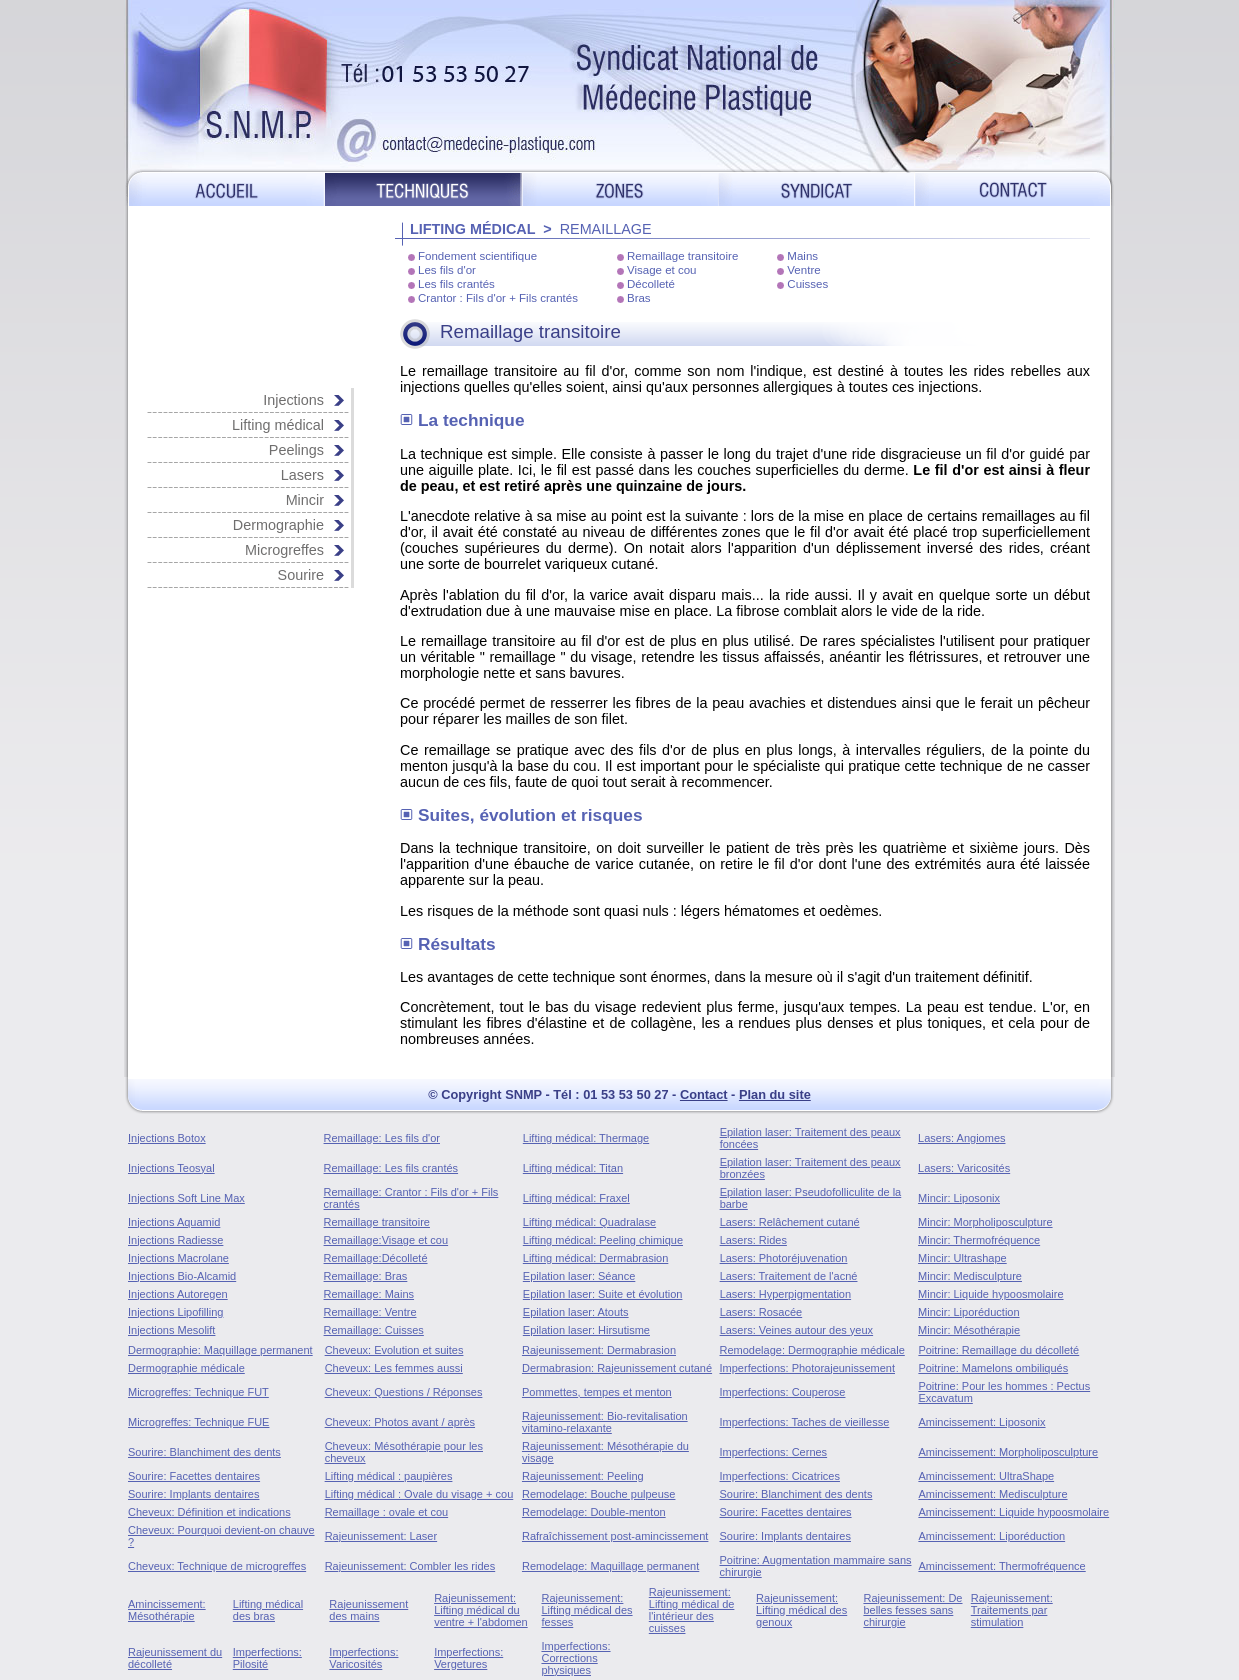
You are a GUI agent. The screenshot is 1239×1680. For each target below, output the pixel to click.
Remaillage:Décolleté (376, 1258)
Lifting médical (278, 425)
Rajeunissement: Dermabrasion (599, 1350)
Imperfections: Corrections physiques (575, 1658)
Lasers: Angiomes (961, 1138)
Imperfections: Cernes (774, 1452)
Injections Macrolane (178, 1258)
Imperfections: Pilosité (267, 1658)
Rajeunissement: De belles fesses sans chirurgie (912, 1610)
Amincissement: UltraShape (986, 1476)
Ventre (803, 270)
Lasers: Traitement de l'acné (789, 1276)
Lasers (302, 475)
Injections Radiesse (175, 1240)
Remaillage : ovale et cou (387, 1512)
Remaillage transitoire (682, 256)
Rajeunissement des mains (368, 1610)
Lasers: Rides (753, 1240)
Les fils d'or (447, 270)
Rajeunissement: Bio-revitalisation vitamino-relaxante (605, 1422)
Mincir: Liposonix (959, 1198)
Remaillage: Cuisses (374, 1330)
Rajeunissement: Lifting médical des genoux (801, 1610)
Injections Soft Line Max (186, 1198)
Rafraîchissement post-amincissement (615, 1536)
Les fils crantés (456, 284)
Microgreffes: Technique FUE (198, 1422)
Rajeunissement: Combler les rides (410, 1566)
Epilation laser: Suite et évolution (603, 1294)
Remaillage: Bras (366, 1276)
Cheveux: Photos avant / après (400, 1422)
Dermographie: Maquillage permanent (220, 1350)
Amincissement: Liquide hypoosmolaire (1013, 1512)
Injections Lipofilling (175, 1312)
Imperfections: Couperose (783, 1392)
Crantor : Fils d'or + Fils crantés (498, 298)
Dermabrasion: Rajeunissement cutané (617, 1368)
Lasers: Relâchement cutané (790, 1222)
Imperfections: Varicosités (363, 1658)
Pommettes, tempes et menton (597, 1392)
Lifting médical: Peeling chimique (603, 1240)
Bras (639, 298)
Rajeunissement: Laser (381, 1536)
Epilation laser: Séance (579, 1276)
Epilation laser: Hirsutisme (586, 1330)
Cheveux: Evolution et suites (394, 1350)
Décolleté (651, 284)
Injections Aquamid (174, 1222)
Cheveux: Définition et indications (209, 1512)
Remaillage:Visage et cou (386, 1240)
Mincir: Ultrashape (962, 1258)
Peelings (296, 450)
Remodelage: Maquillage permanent (610, 1566)
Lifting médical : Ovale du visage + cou (419, 1494)
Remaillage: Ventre (370, 1312)
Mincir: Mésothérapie (969, 1330)
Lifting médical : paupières (389, 1476)
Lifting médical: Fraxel (576, 1198)
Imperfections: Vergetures (468, 1658)
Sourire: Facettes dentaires (194, 1476)
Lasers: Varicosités (964, 1168)
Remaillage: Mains (369, 1294)
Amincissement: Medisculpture (992, 1494)
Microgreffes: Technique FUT (198, 1392)
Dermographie (278, 525)
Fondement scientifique (477, 256)
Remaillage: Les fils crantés (391, 1168)
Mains (802, 256)
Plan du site (775, 1094)
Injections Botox (167, 1138)
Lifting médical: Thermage (586, 1138)
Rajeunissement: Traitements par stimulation (1012, 1610)
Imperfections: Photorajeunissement (807, 1368)
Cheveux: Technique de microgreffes (217, 1566)
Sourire (301, 575)
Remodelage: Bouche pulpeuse (599, 1494)
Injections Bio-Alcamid (182, 1276)
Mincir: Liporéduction (969, 1312)
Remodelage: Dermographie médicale (812, 1350)
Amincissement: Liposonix (981, 1422)
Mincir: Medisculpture (970, 1276)
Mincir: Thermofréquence (979, 1240)
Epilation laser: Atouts (576, 1312)
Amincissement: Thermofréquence (1001, 1566)
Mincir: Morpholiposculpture (985, 1222)
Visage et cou (662, 270)
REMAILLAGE (606, 229)
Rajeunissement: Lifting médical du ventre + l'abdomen (481, 1610)
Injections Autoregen (178, 1294)
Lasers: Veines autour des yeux (796, 1330)
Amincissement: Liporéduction (991, 1536)
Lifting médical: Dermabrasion (596, 1258)
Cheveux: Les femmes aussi (394, 1368)
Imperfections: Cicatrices (780, 1476)
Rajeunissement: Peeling (583, 1476)
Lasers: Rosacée (761, 1312)
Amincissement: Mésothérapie (167, 1610)
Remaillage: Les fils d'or (382, 1138)
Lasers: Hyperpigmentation (785, 1294)
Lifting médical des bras (268, 1610)
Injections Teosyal (171, 1168)
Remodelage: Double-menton (594, 1512)
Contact (704, 1094)
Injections (293, 400)
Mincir (305, 500)
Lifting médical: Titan (573, 1168)
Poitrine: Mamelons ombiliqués (993, 1368)
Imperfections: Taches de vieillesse (805, 1422)
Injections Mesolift (171, 1330)
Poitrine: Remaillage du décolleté (998, 1350)
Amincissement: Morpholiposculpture (1008, 1452)
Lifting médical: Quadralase (589, 1222)
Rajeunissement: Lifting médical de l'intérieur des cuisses (692, 1610)
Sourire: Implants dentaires (193, 1494)
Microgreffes (284, 550)
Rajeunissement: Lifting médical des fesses (586, 1610)
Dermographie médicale (186, 1368)
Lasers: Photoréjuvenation (784, 1258)
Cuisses (807, 284)
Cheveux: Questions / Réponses (404, 1392)
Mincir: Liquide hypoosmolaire (991, 1294)
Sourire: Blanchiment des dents (204, 1452)
